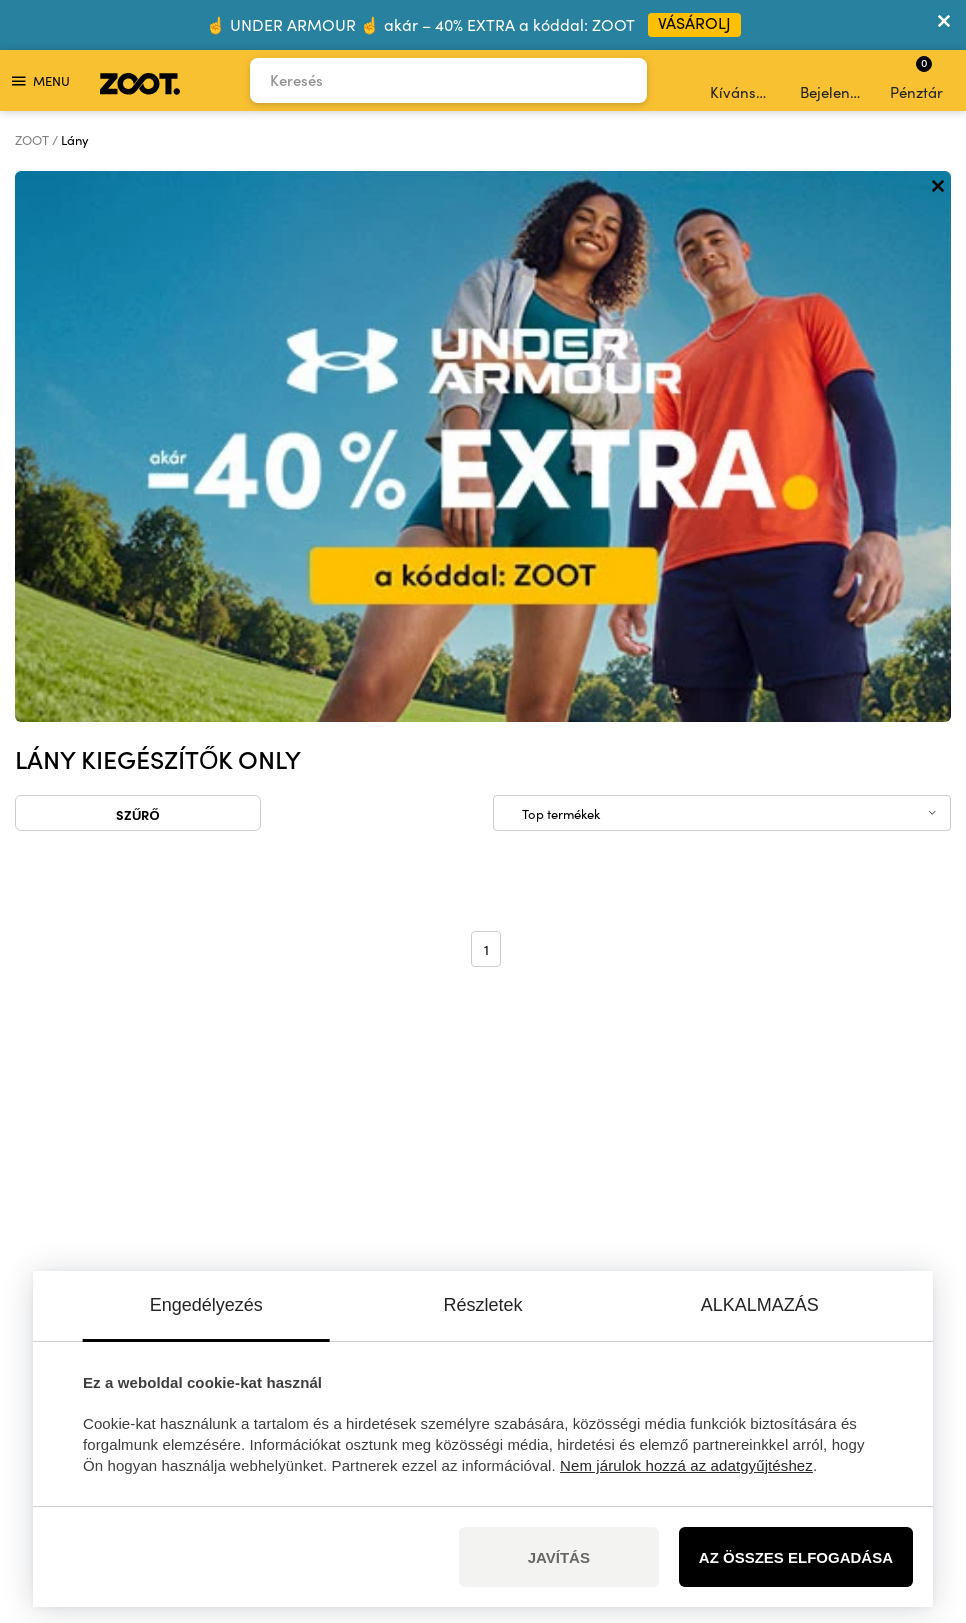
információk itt (257, 1229)
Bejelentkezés (833, 81)
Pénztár (916, 78)
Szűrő (138, 263)
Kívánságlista (743, 81)
